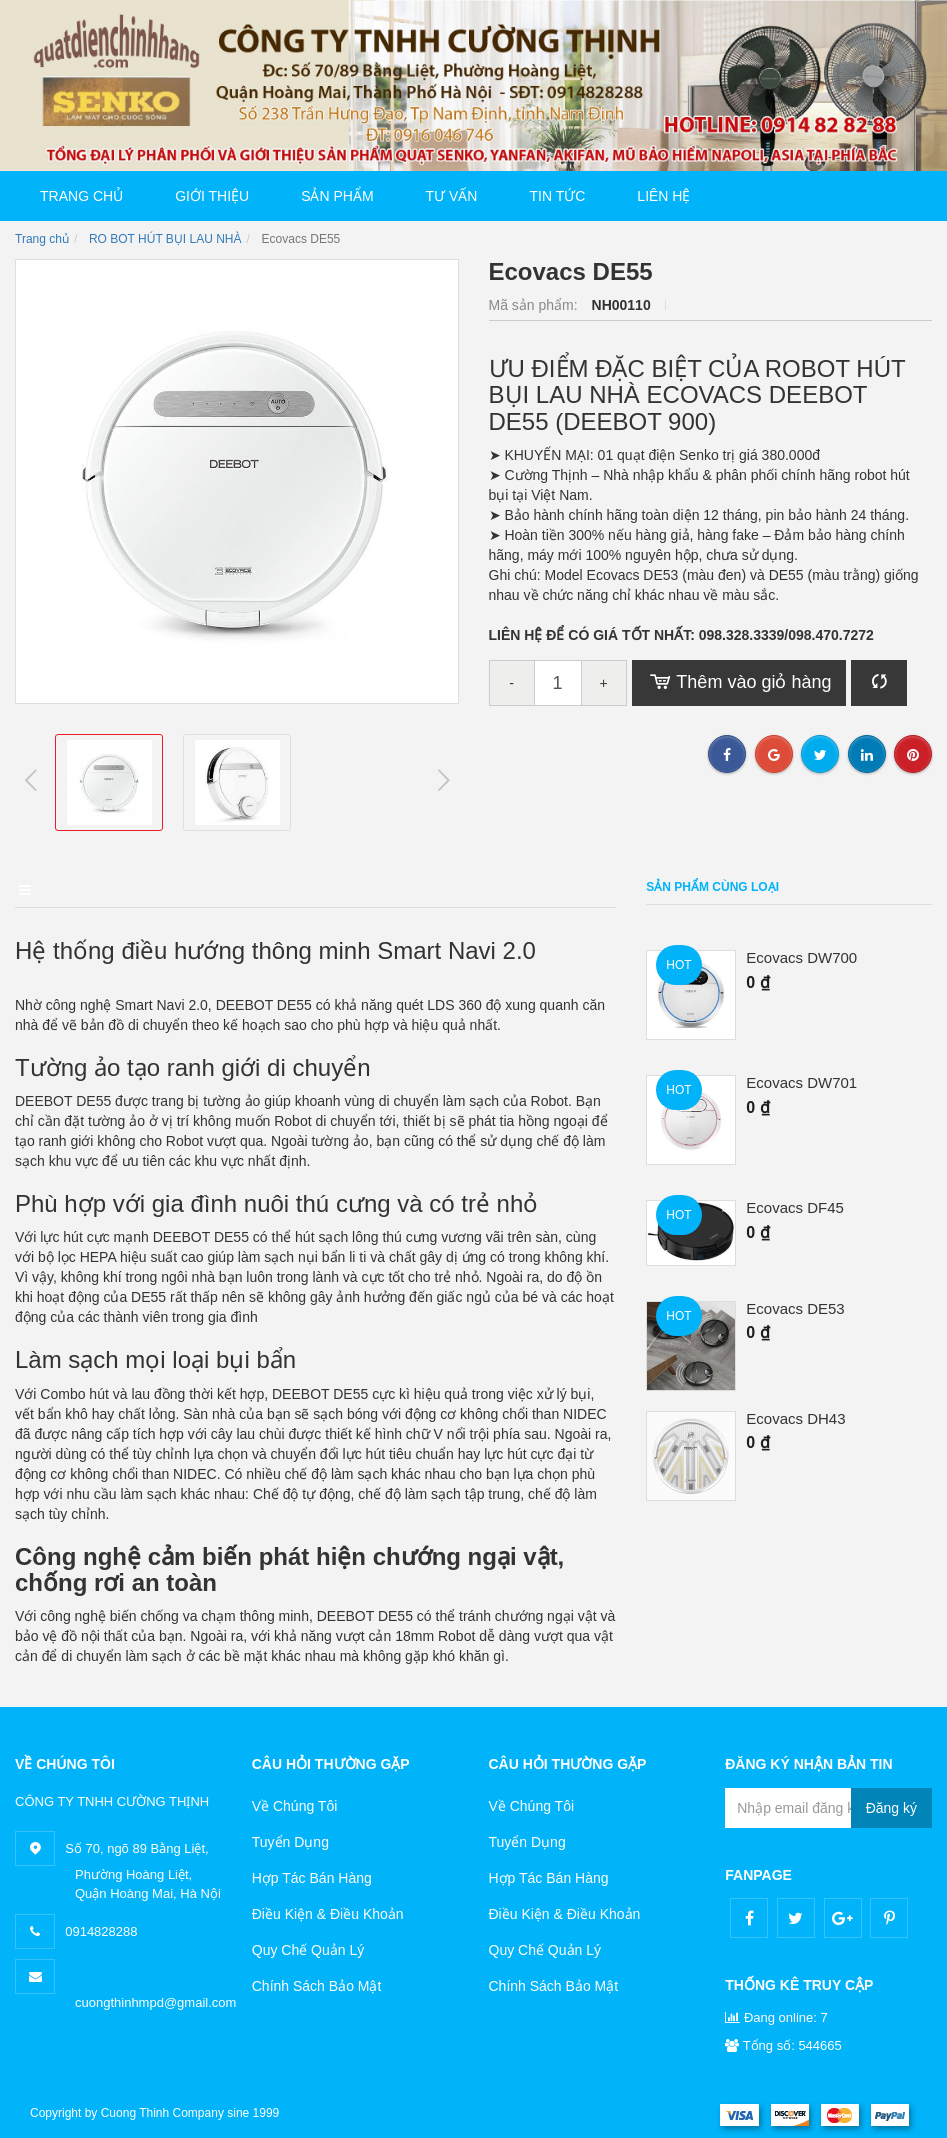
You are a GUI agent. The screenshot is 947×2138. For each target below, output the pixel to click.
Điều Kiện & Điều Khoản (328, 1911)
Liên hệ (663, 196)
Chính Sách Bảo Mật (317, 1983)
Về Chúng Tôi (295, 1803)
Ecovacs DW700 (801, 958)
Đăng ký (891, 1805)
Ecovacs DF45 (795, 1208)
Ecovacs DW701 (801, 1083)
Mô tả (34, 887)
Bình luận (404, 887)
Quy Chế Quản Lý (308, 1947)
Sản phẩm (337, 196)
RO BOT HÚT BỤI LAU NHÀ (165, 239)
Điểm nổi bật (153, 887)
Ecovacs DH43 (795, 1419)
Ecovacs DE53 (795, 1309)
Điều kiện (283, 887)
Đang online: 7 (776, 2014)
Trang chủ (81, 196)
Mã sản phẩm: (535, 305)
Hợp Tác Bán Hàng (312, 1875)
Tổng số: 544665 (783, 2042)
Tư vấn (452, 196)
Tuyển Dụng (290, 1839)
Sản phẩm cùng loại (712, 887)
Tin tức (557, 196)
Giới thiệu (212, 196)
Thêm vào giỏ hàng (739, 683)
